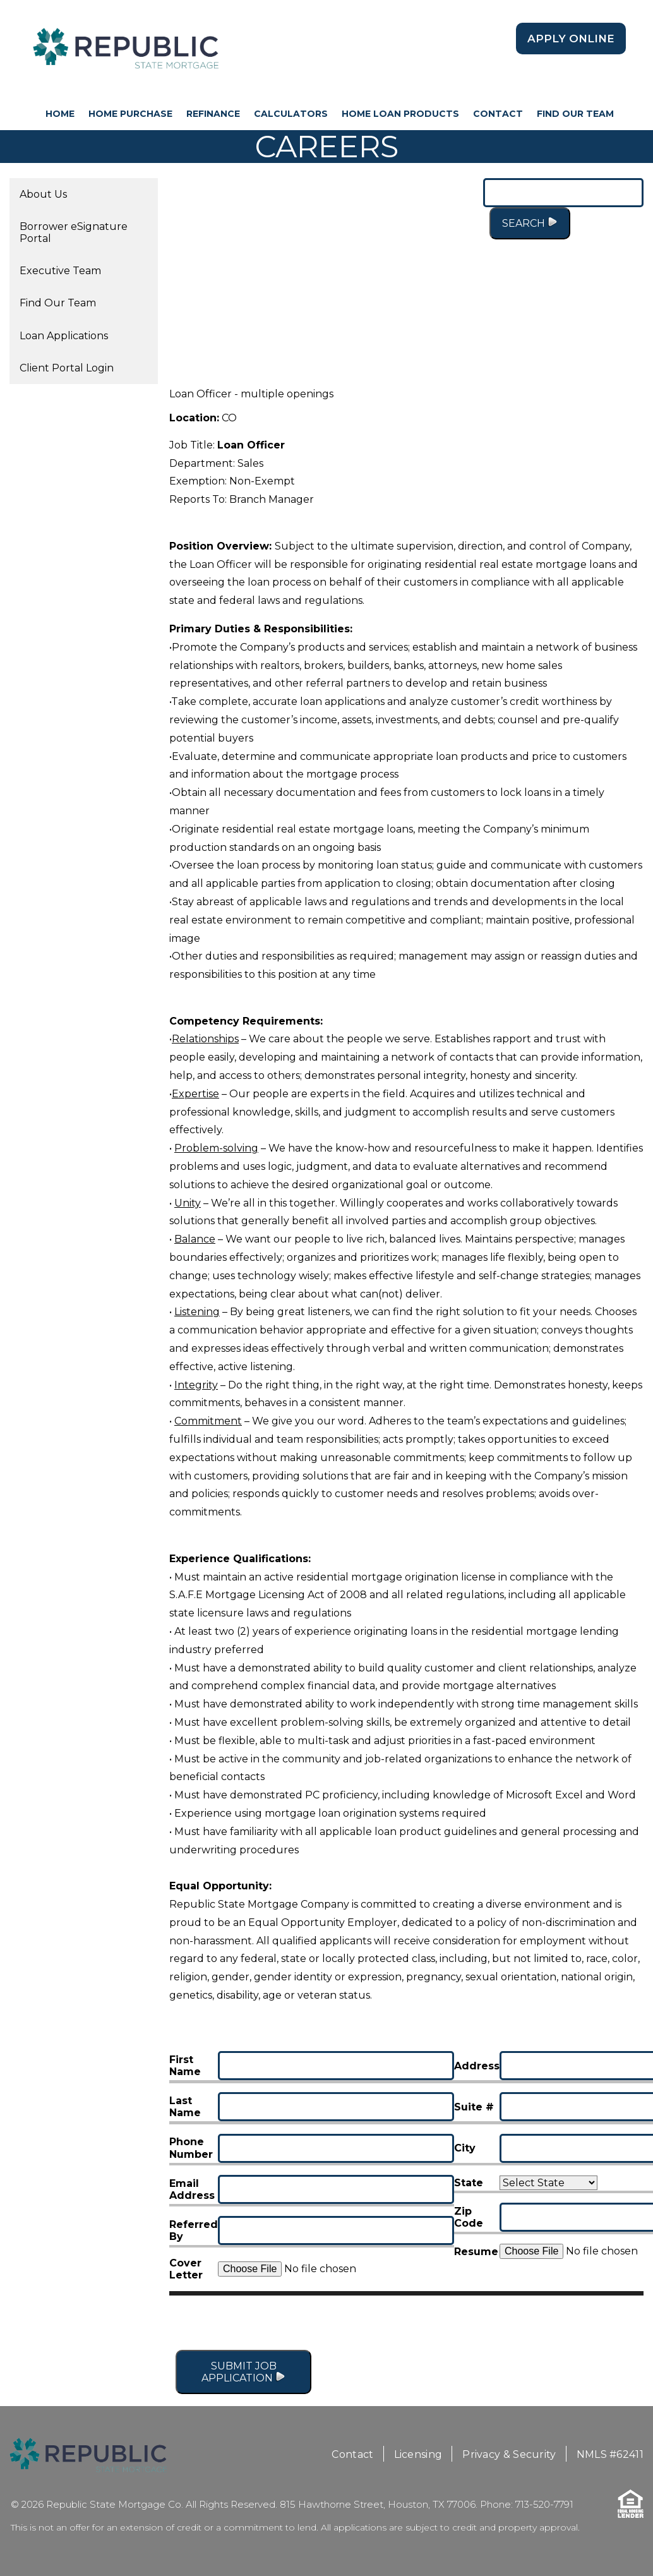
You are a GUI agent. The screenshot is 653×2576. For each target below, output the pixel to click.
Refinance (213, 113)
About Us (43, 194)
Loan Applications (64, 336)
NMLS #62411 (610, 2454)
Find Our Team (575, 113)
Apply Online (570, 38)
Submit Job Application (243, 2372)
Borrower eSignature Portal (74, 232)
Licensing (418, 2454)
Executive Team (60, 271)
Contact (498, 113)
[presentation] (548, 2325)
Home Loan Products (400, 113)
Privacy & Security (509, 2454)
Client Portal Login (67, 368)
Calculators (291, 113)
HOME (60, 113)
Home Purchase (130, 113)
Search (530, 223)
